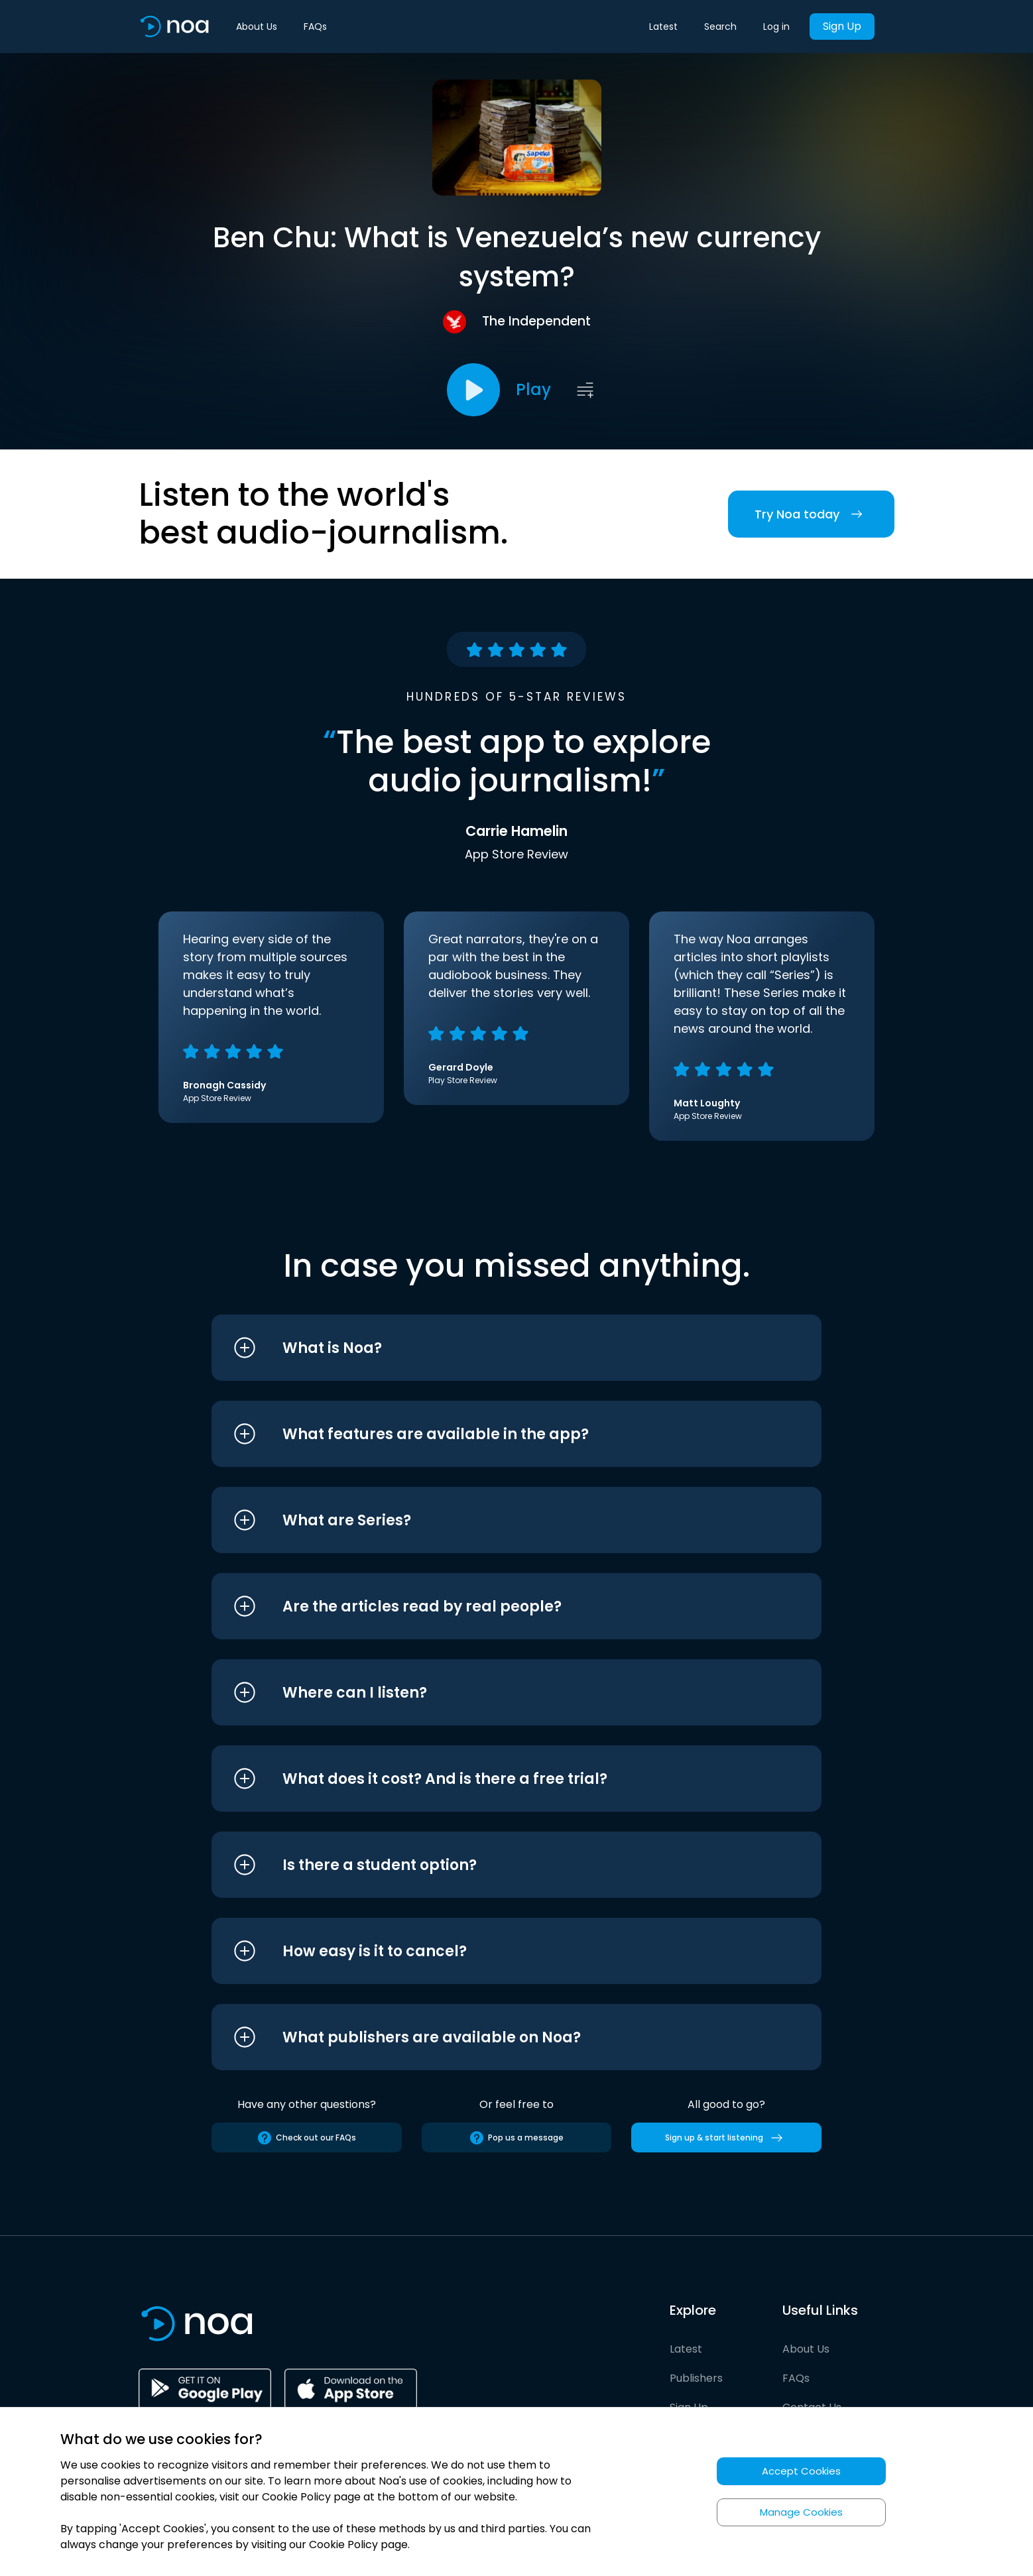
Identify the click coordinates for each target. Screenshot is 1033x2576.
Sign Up (842, 26)
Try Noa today (811, 514)
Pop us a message (516, 2138)
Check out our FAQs (306, 2138)
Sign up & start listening (726, 2137)
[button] (491, 1347)
